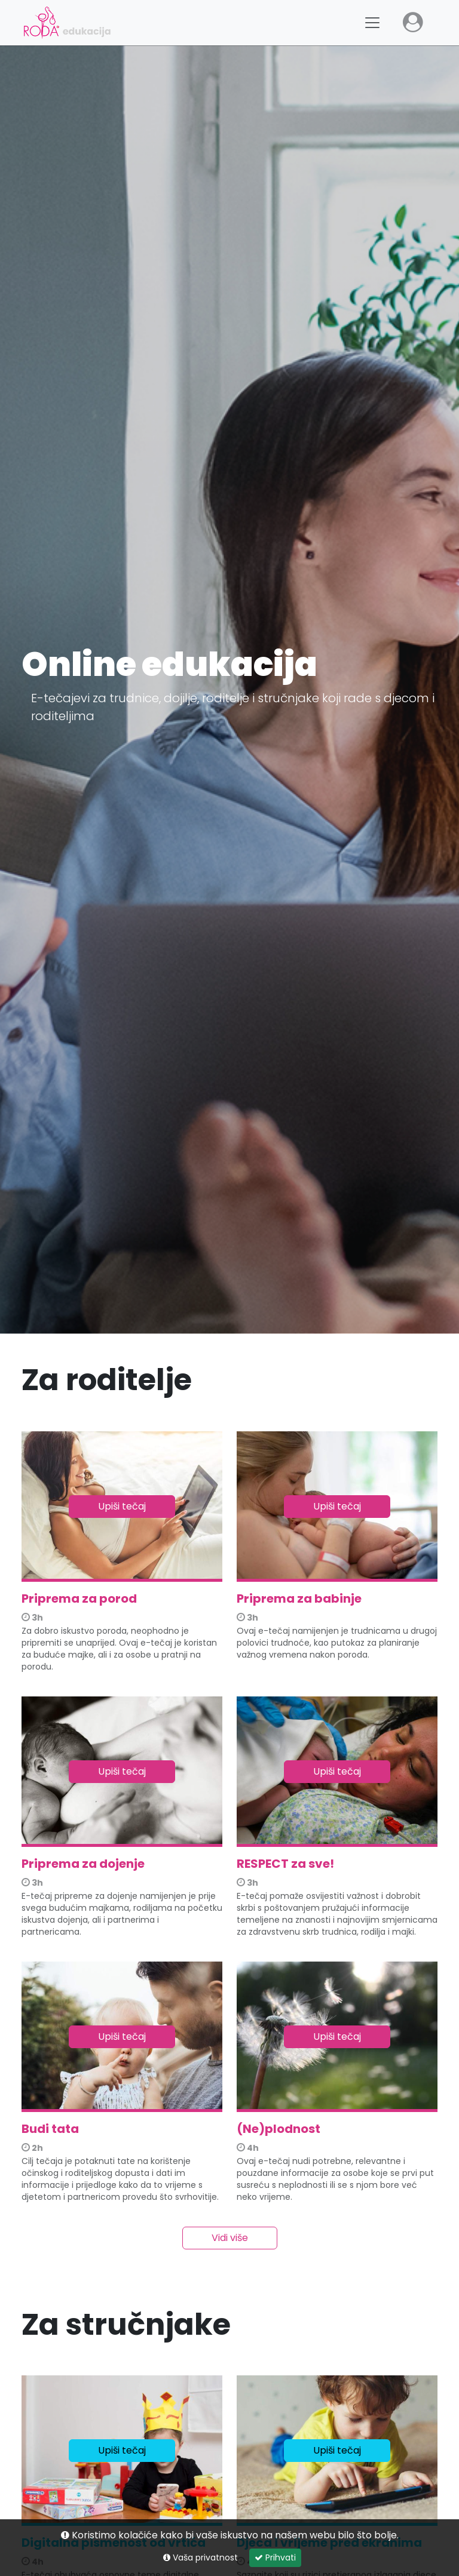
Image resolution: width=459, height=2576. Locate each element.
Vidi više (230, 2238)
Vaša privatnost (200, 2557)
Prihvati (275, 2557)
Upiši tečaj (122, 1506)
